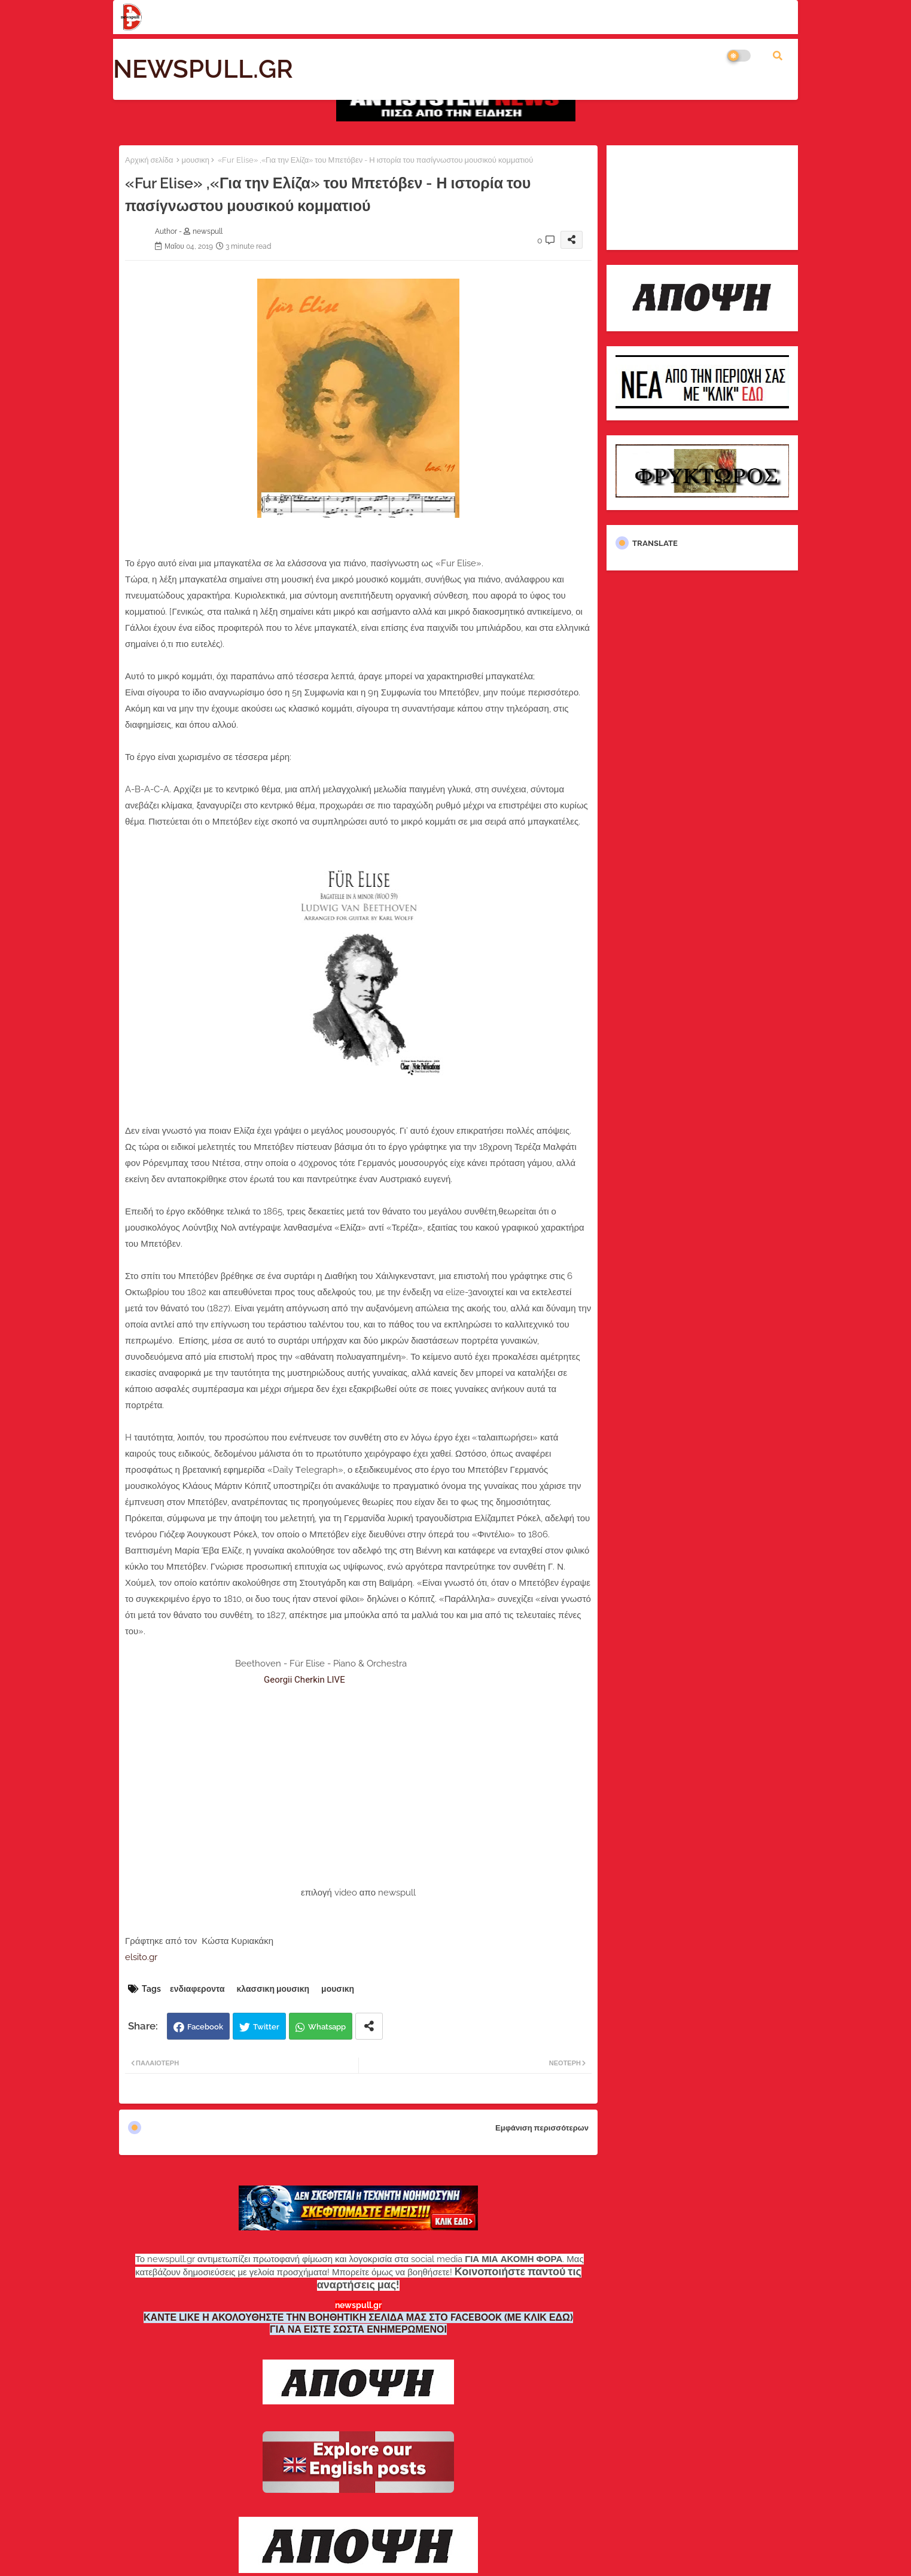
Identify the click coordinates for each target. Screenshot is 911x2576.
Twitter (266, 2026)
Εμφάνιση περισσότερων (542, 2127)
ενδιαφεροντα (197, 1989)
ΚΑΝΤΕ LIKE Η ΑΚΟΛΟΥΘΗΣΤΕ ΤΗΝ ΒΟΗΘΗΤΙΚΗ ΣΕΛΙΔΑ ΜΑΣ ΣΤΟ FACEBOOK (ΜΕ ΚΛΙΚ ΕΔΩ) (358, 2317)
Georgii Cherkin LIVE (304, 1679)
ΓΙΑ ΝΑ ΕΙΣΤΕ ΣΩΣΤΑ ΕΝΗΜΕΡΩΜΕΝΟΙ (358, 2329)
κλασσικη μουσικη (273, 1989)
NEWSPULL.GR (203, 69)
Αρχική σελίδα (149, 159)
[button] (778, 56)
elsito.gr (141, 1957)
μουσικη (195, 159)
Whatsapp (327, 2026)
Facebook (205, 2026)
